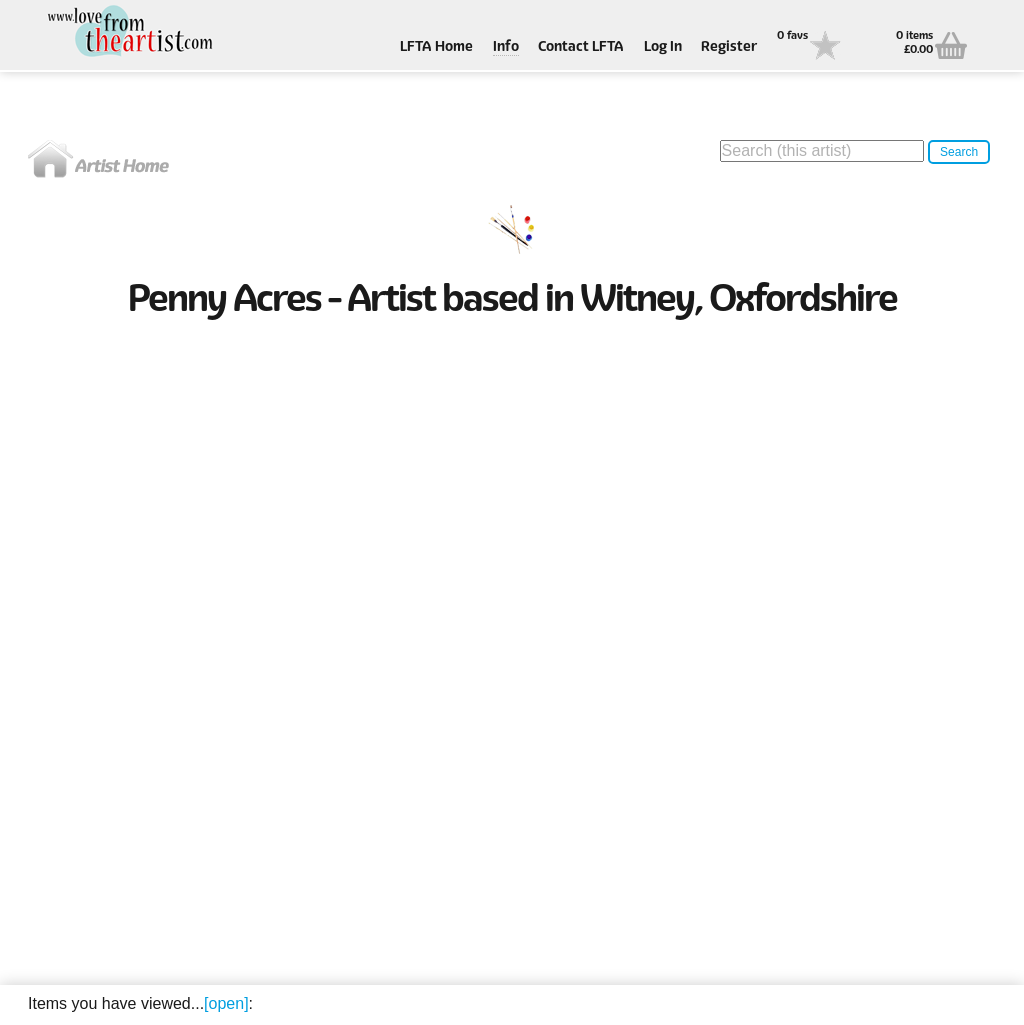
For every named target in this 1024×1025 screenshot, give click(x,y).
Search (959, 152)
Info (506, 47)
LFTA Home (436, 47)
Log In (663, 47)
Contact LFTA (581, 47)
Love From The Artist (128, 32)
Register (729, 47)
